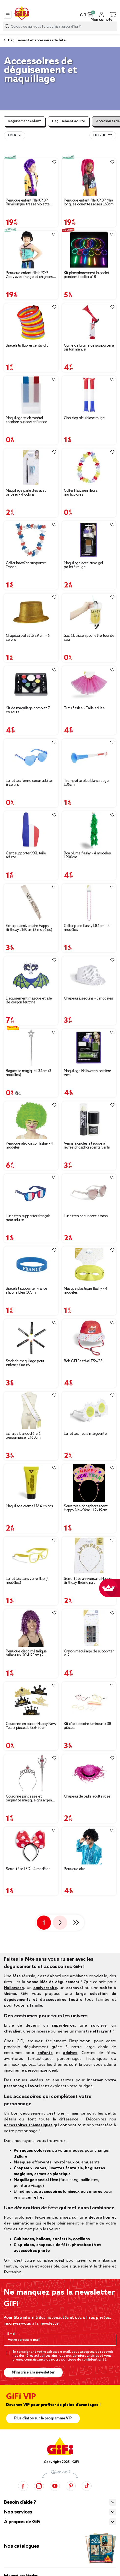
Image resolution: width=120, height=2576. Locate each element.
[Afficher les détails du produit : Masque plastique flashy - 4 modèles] (89, 1265)
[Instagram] (39, 2485)
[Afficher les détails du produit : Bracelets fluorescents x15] (31, 322)
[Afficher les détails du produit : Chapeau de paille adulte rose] (89, 1773)
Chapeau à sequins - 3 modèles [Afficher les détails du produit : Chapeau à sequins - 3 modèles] (88, 999)
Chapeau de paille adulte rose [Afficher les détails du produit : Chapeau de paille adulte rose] (87, 1797)
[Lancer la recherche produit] (7, 26)
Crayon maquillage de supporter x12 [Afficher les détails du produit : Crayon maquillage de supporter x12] (89, 1653)
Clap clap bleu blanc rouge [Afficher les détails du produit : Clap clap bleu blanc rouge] (84, 418)
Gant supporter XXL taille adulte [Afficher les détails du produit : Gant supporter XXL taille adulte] (26, 855)
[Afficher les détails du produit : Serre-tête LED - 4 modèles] (31, 1845)
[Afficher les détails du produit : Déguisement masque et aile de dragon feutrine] (31, 975)
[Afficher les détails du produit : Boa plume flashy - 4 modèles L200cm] (89, 830)
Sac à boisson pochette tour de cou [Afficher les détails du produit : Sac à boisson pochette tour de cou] (89, 638)
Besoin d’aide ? (20, 2502)
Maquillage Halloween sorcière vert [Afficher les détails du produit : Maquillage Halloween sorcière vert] (87, 1073)
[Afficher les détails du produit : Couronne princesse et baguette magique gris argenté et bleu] (31, 1773)
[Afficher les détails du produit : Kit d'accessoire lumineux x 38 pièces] (89, 1700)
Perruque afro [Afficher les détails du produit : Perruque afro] (74, 1869)
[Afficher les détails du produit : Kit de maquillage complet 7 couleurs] (31, 685)
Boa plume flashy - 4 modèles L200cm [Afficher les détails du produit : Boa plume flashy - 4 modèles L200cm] (87, 855)
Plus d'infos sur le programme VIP (43, 2418)
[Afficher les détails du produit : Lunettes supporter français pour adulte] (31, 1193)
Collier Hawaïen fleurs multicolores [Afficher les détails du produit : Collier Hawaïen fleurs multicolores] (80, 493)
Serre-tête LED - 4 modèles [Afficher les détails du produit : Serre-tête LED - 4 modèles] (28, 1869)
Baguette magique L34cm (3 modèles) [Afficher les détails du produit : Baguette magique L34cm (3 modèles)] (28, 1073)
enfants (45, 2053)
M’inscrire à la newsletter (33, 2372)
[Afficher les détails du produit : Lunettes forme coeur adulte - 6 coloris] (31, 757)
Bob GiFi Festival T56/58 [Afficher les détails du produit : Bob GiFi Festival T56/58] (83, 1361)
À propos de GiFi (22, 2522)
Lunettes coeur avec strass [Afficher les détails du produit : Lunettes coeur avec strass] (86, 1216)
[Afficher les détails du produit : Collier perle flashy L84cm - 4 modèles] (89, 902)
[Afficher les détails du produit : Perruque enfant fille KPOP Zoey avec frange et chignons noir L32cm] (31, 249)
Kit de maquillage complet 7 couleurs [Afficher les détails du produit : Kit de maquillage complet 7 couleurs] (28, 710)
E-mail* (12, 2334)
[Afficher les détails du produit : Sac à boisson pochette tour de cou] (89, 612)
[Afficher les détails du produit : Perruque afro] (89, 1845)
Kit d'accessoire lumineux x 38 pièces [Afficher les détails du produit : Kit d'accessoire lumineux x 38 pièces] (87, 1726)
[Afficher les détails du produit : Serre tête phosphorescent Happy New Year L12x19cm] (89, 1483)
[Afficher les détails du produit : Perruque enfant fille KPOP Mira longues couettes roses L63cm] (89, 177)
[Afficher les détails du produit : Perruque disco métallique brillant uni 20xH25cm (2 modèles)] (31, 1628)
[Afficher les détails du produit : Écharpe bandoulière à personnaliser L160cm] (31, 1410)
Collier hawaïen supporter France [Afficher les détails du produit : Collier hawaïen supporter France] (26, 565)
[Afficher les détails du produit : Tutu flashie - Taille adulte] (89, 685)
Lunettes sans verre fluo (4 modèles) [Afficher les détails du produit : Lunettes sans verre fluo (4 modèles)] (27, 1581)
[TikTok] (87, 2485)
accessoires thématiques (28, 2125)
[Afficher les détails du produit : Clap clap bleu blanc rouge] (89, 395)
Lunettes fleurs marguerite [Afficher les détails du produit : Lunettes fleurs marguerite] (85, 1434)
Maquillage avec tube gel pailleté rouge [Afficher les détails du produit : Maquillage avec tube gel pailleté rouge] (83, 565)
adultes (70, 2053)
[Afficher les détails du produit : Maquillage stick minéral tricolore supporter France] (31, 395)
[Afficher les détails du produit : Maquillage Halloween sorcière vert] (89, 1047)
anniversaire (45, 1988)
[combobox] (60, 26)
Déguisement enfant (24, 121)
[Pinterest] (71, 2485)
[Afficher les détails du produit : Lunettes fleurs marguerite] (89, 1410)
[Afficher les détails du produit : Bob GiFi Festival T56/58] (89, 1338)
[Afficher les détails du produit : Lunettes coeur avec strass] (89, 1193)
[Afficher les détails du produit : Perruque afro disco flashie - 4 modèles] (31, 1120)
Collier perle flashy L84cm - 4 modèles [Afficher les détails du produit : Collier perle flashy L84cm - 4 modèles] (87, 928)
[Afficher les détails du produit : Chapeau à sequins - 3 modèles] (89, 975)
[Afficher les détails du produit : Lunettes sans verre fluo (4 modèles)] (31, 1555)
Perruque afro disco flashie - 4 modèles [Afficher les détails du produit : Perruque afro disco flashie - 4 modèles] (29, 1146)
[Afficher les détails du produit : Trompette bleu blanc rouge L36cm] (89, 757)
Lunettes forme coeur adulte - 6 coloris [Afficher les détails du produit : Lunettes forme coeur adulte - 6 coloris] (30, 783)
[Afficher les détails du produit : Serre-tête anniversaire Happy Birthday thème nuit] (89, 1555)
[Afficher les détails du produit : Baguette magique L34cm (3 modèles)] (31, 1047)
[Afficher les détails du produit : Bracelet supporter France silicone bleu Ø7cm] (31, 1265)
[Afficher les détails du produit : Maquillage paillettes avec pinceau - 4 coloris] (31, 467)
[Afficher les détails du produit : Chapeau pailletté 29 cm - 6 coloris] (31, 612)
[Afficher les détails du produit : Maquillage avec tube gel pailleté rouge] (89, 540)
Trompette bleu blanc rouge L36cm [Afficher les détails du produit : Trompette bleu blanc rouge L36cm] (86, 783)
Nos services (18, 2512)
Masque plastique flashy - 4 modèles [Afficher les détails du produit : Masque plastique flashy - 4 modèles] (86, 1291)
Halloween (14, 1988)
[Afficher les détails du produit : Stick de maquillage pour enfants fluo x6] (31, 1338)
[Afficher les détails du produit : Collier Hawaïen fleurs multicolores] (89, 467)
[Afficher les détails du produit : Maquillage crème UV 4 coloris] (31, 1483)
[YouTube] (55, 2485)
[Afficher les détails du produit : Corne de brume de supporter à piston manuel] (89, 322)
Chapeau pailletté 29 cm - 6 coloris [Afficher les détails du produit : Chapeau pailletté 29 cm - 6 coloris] (28, 638)
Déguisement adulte (68, 121)
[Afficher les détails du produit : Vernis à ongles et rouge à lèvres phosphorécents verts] (89, 1120)
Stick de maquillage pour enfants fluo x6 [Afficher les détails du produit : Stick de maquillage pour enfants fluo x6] (25, 1363)
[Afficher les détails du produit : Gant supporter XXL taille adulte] (31, 830)
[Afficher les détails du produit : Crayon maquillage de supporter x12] (89, 1628)
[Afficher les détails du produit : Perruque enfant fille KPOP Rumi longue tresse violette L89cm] (31, 177)
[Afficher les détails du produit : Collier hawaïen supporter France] (31, 540)
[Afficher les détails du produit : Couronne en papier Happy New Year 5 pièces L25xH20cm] (31, 1700)
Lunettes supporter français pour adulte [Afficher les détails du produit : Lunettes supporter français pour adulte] (28, 1218)
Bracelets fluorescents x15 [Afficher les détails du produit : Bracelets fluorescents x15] (27, 346)
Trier (12, 135)
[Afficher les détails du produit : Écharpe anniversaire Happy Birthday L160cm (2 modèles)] (31, 902)
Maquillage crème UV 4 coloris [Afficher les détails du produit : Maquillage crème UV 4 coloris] (29, 1506)
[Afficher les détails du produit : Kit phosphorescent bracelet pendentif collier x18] (89, 249)
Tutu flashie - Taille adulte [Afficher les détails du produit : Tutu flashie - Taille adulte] (84, 708)
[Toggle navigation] (8, 15)
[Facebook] (23, 2485)
